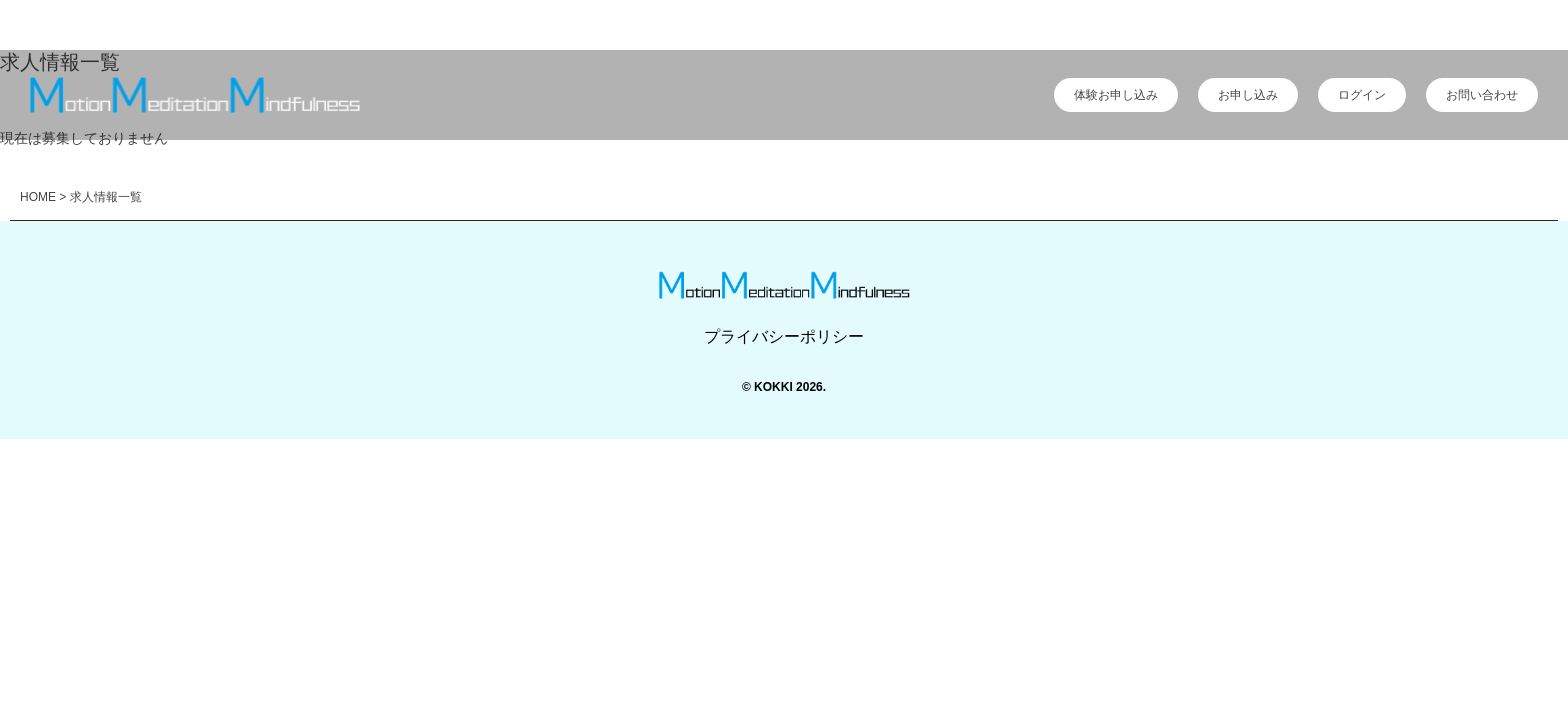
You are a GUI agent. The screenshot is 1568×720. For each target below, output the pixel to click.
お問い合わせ (1482, 95)
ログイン (1362, 95)
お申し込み (1248, 95)
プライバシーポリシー (784, 337)
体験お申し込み (1116, 95)
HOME (38, 197)
